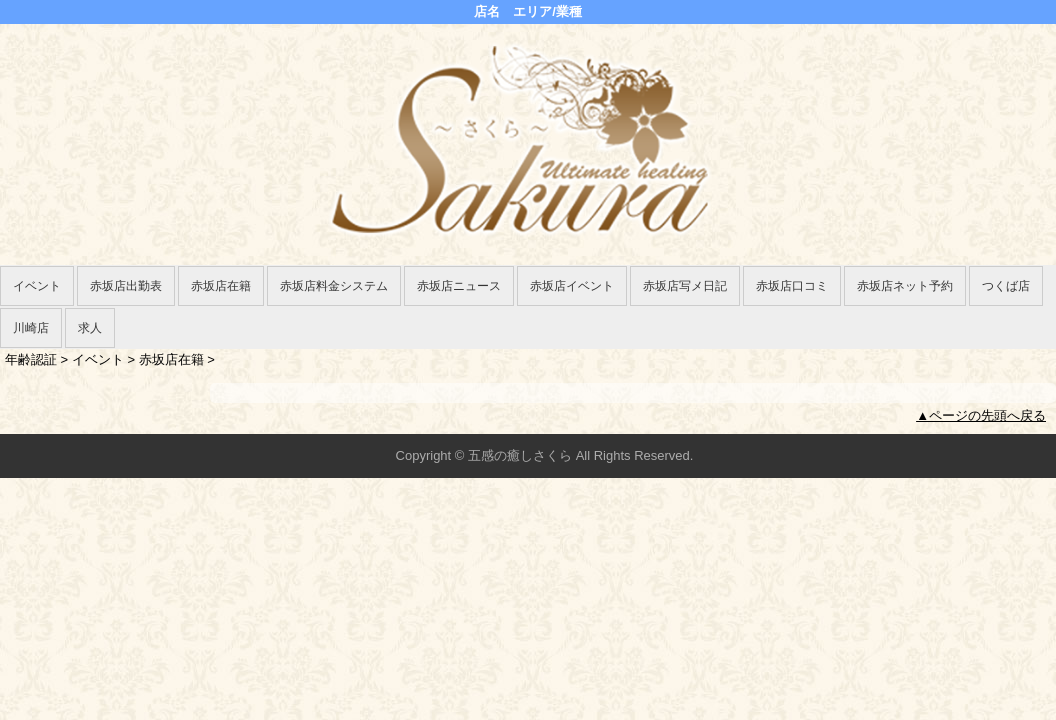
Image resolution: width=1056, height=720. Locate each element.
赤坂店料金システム (334, 286)
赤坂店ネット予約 (905, 286)
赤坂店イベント (572, 286)
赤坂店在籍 (221, 286)
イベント (37, 286)
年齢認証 (31, 359)
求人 (90, 328)
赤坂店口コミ (792, 286)
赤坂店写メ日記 (685, 286)
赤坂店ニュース (459, 286)
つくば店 (1006, 286)
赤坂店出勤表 (126, 286)
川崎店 (31, 328)
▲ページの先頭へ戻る (981, 415)
